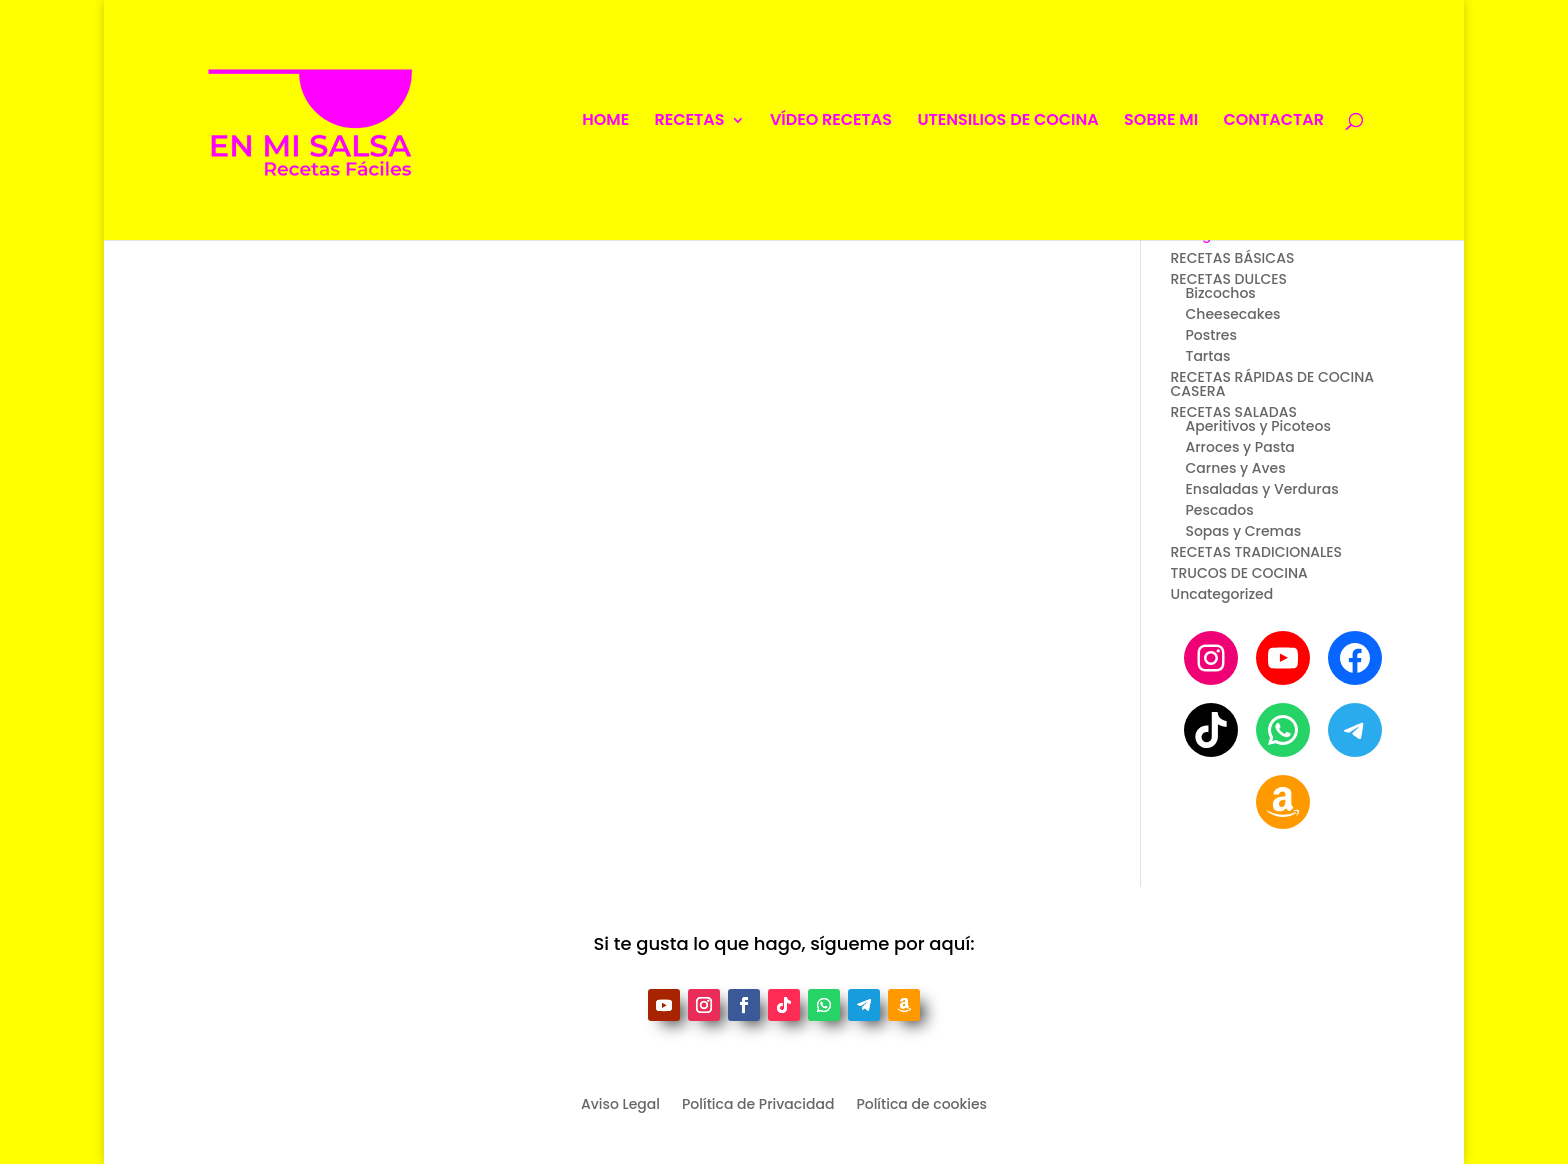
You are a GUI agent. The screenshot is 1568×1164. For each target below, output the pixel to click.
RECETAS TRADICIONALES (1256, 552)
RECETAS (690, 122)
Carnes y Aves (1235, 468)
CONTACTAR (1273, 122)
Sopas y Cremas (1243, 531)
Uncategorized (1221, 594)
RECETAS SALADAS (1233, 412)
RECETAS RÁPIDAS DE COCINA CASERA (1272, 384)
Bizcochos (1220, 293)
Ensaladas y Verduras (1261, 489)
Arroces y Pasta (1239, 447)
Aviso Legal (620, 1105)
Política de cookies (921, 1105)
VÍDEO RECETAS (831, 122)
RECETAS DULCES (1228, 279)
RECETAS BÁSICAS (1232, 258)
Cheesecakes (1232, 314)
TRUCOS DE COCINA (1238, 573)
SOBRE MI (1161, 122)
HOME (605, 122)
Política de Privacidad (758, 1105)
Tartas (1207, 356)
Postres (1210, 335)
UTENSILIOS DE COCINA (1007, 122)
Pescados (1219, 510)
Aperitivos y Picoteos (1257, 426)
